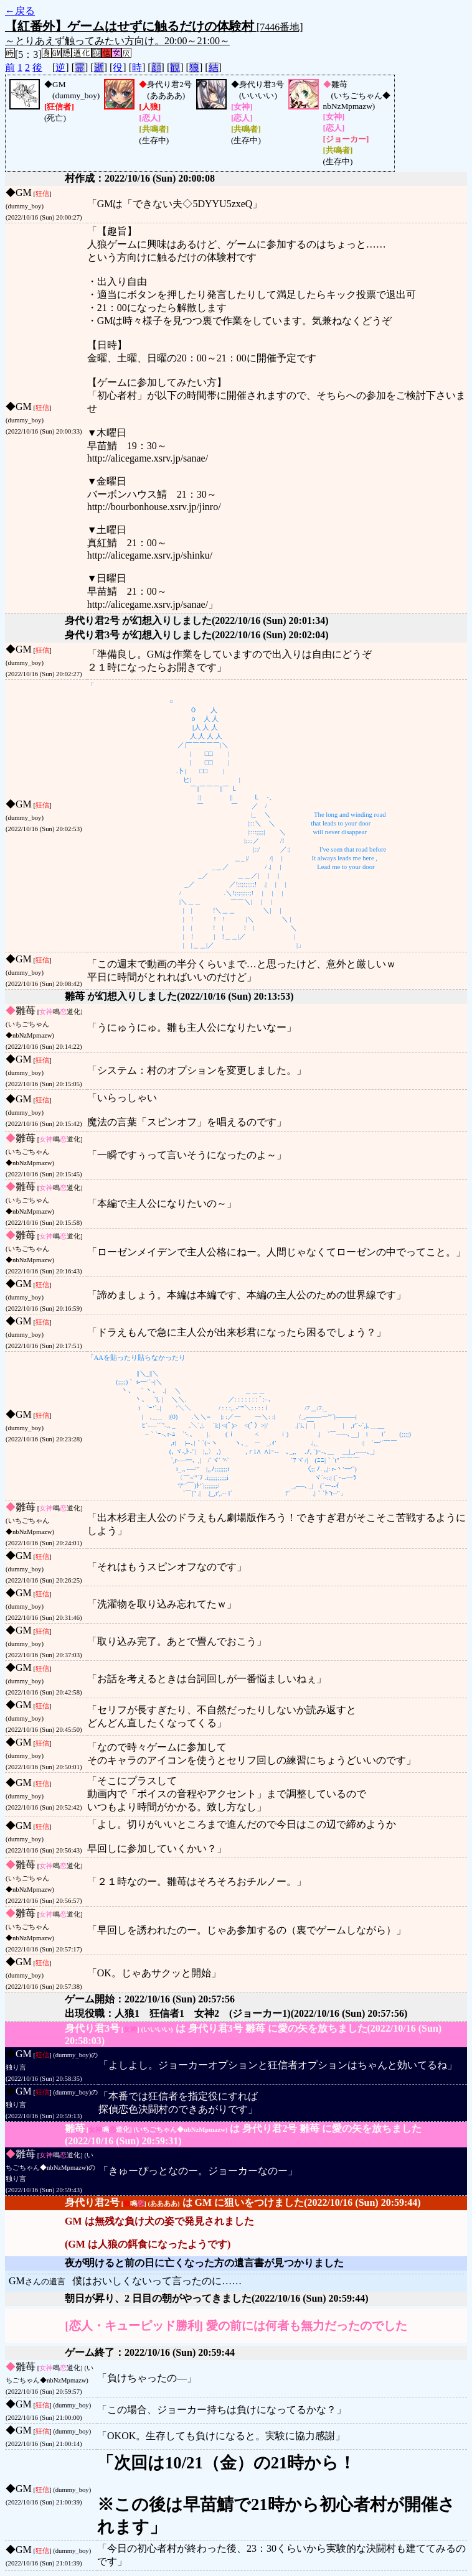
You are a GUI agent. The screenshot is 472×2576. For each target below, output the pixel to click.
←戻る (20, 11)
